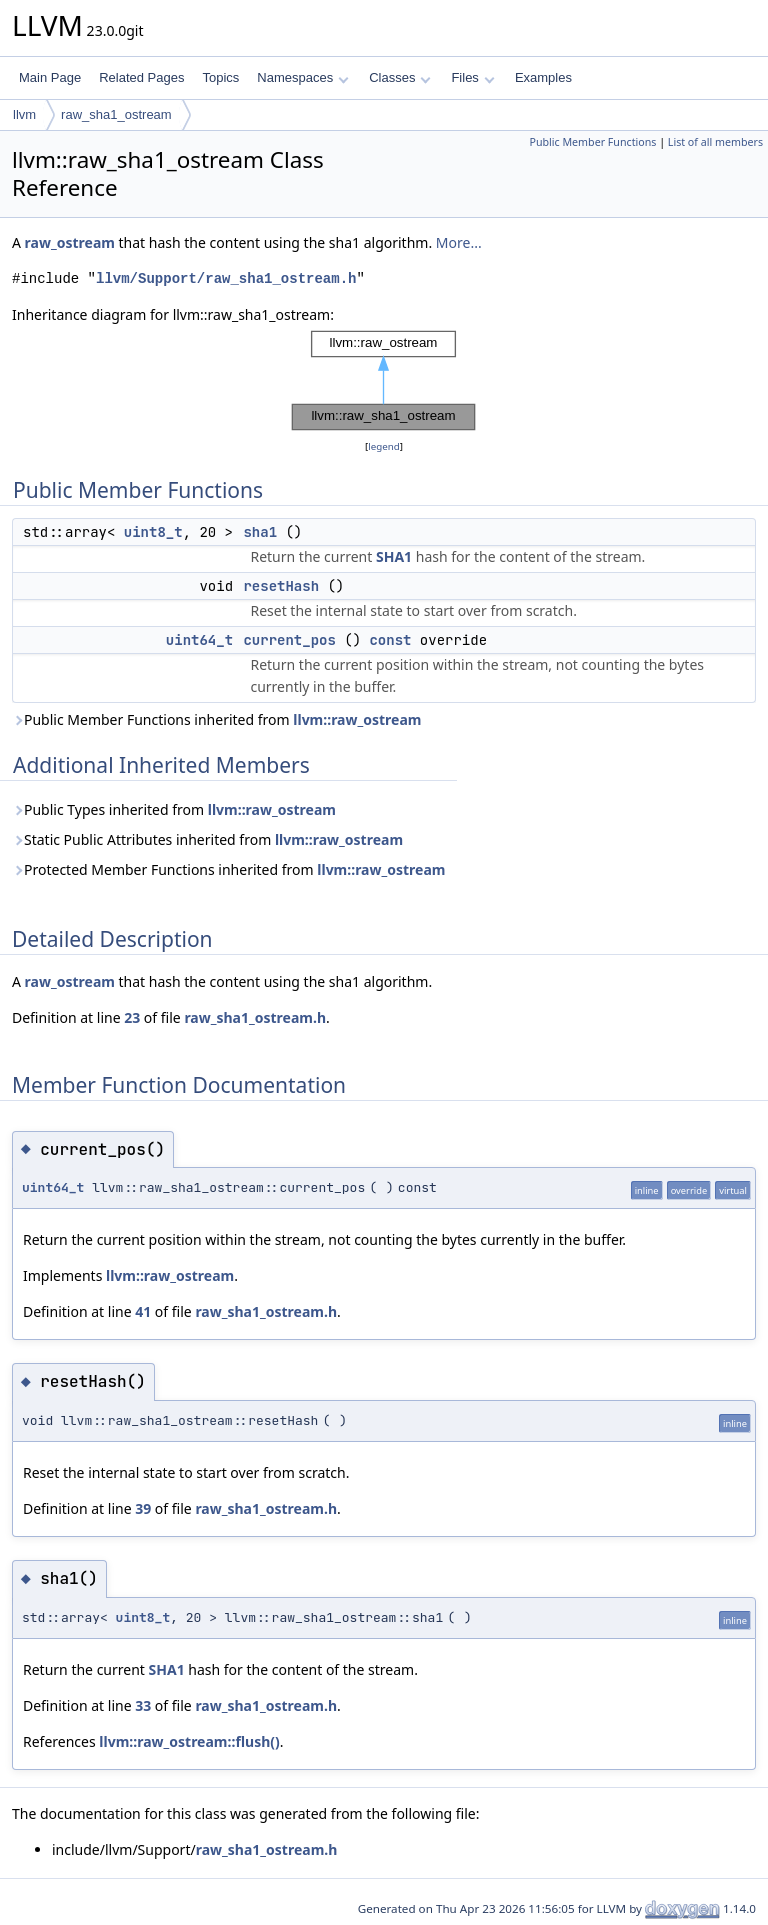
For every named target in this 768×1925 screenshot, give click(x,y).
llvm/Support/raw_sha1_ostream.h (226, 278)
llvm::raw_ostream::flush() (189, 1741)
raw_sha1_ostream (116, 114)
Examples (543, 77)
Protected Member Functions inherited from (228, 869)
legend (384, 446)
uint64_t (199, 640)
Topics (220, 77)
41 (143, 1311)
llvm (24, 114)
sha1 (260, 532)
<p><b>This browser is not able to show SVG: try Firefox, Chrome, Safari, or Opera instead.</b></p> (384, 381)
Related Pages (141, 77)
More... (459, 242)
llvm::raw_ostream (357, 719)
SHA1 (394, 556)
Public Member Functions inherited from (216, 719)
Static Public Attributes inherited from (207, 839)
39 (143, 1508)
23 (132, 1017)
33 (143, 1705)
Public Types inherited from (174, 809)
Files (472, 77)
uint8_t (153, 532)
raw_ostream (70, 242)
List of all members (715, 142)
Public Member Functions (592, 142)
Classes (400, 77)
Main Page (50, 77)
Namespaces (302, 77)
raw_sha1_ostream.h (255, 1017)
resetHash (281, 586)
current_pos (289, 640)
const (390, 640)
